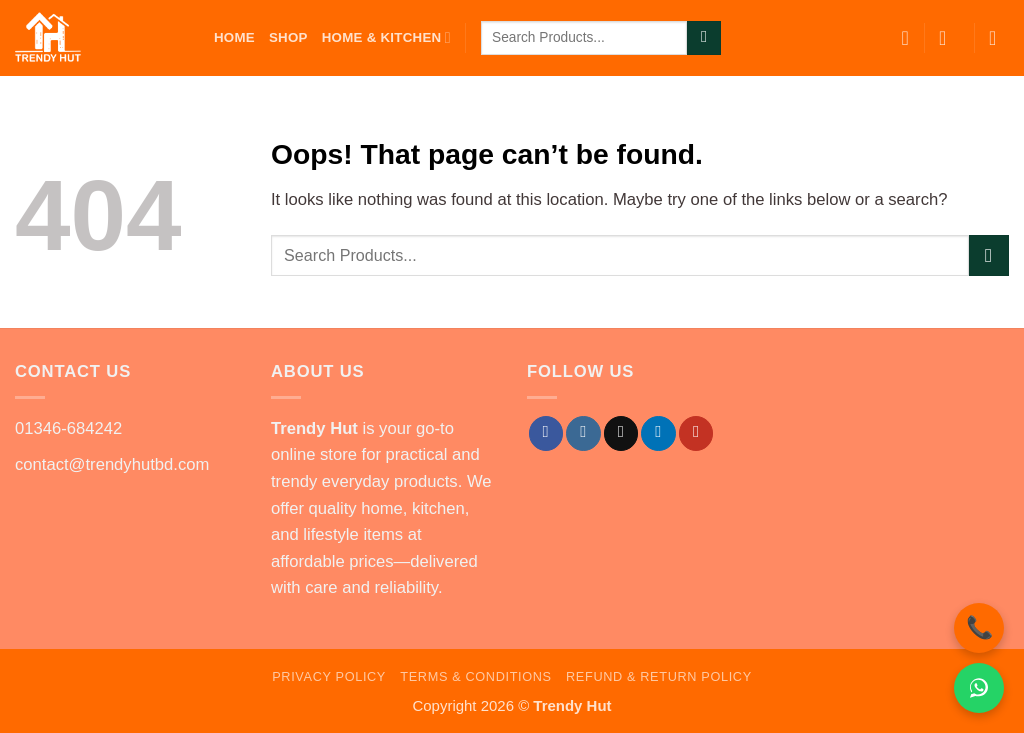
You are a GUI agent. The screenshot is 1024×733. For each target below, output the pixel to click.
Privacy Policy (329, 676)
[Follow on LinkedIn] (658, 433)
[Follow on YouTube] (696, 433)
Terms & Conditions (475, 676)
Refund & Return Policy (659, 676)
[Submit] (704, 38)
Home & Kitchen (386, 37)
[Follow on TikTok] (621, 433)
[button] (949, 38)
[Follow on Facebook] (546, 433)
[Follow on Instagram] (583, 433)
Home (234, 37)
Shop (288, 37)
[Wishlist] (905, 38)
